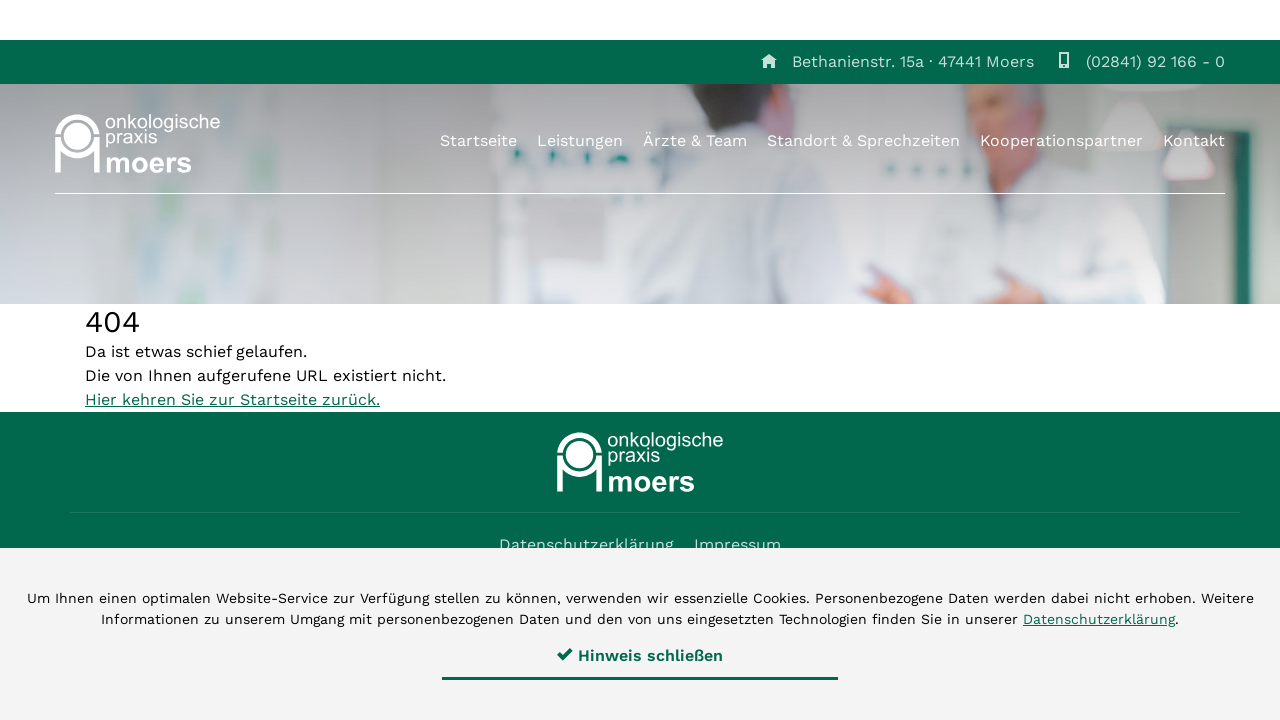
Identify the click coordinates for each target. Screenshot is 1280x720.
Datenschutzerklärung (586, 544)
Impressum (737, 544)
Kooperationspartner (1061, 140)
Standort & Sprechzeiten (863, 140)
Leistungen (580, 140)
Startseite (478, 140)
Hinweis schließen (640, 655)
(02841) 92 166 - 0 (1155, 61)
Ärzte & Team (695, 140)
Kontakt (1194, 140)
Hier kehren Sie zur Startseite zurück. (232, 399)
